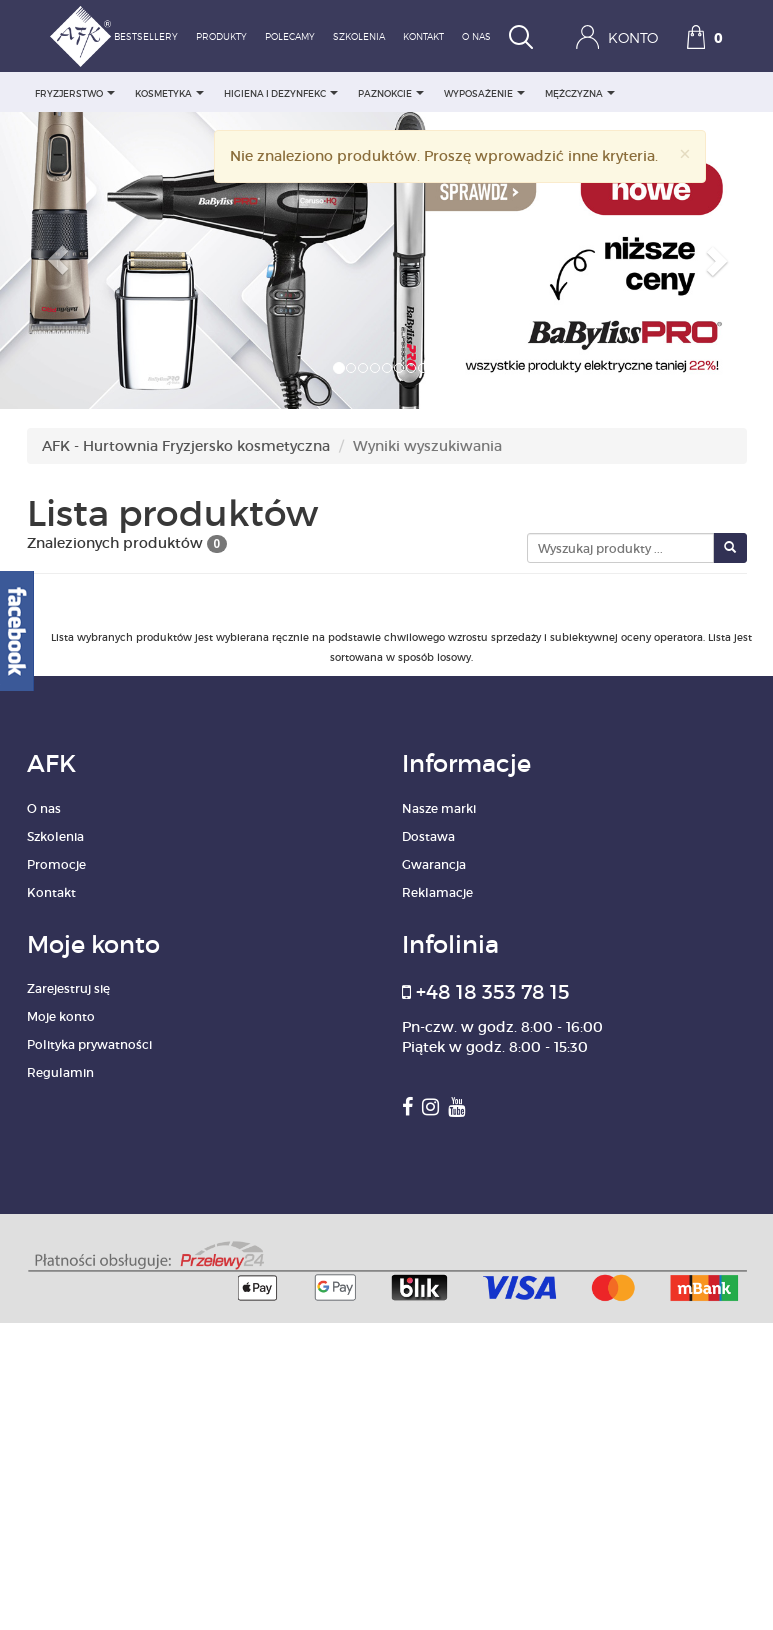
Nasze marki (439, 808)
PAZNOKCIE (391, 93)
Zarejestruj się (68, 988)
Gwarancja (434, 864)
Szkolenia (359, 37)
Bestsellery (146, 37)
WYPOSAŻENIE (484, 93)
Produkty (221, 37)
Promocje (56, 864)
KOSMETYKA (169, 93)
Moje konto (61, 1016)
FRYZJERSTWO (75, 93)
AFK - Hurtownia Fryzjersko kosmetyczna (186, 446)
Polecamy (290, 37)
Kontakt (423, 37)
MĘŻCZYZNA (580, 93)
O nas (476, 37)
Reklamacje (437, 892)
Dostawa (428, 836)
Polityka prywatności (89, 1044)
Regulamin (60, 1072)
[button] (58, 260)
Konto (617, 37)
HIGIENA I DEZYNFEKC (281, 93)
